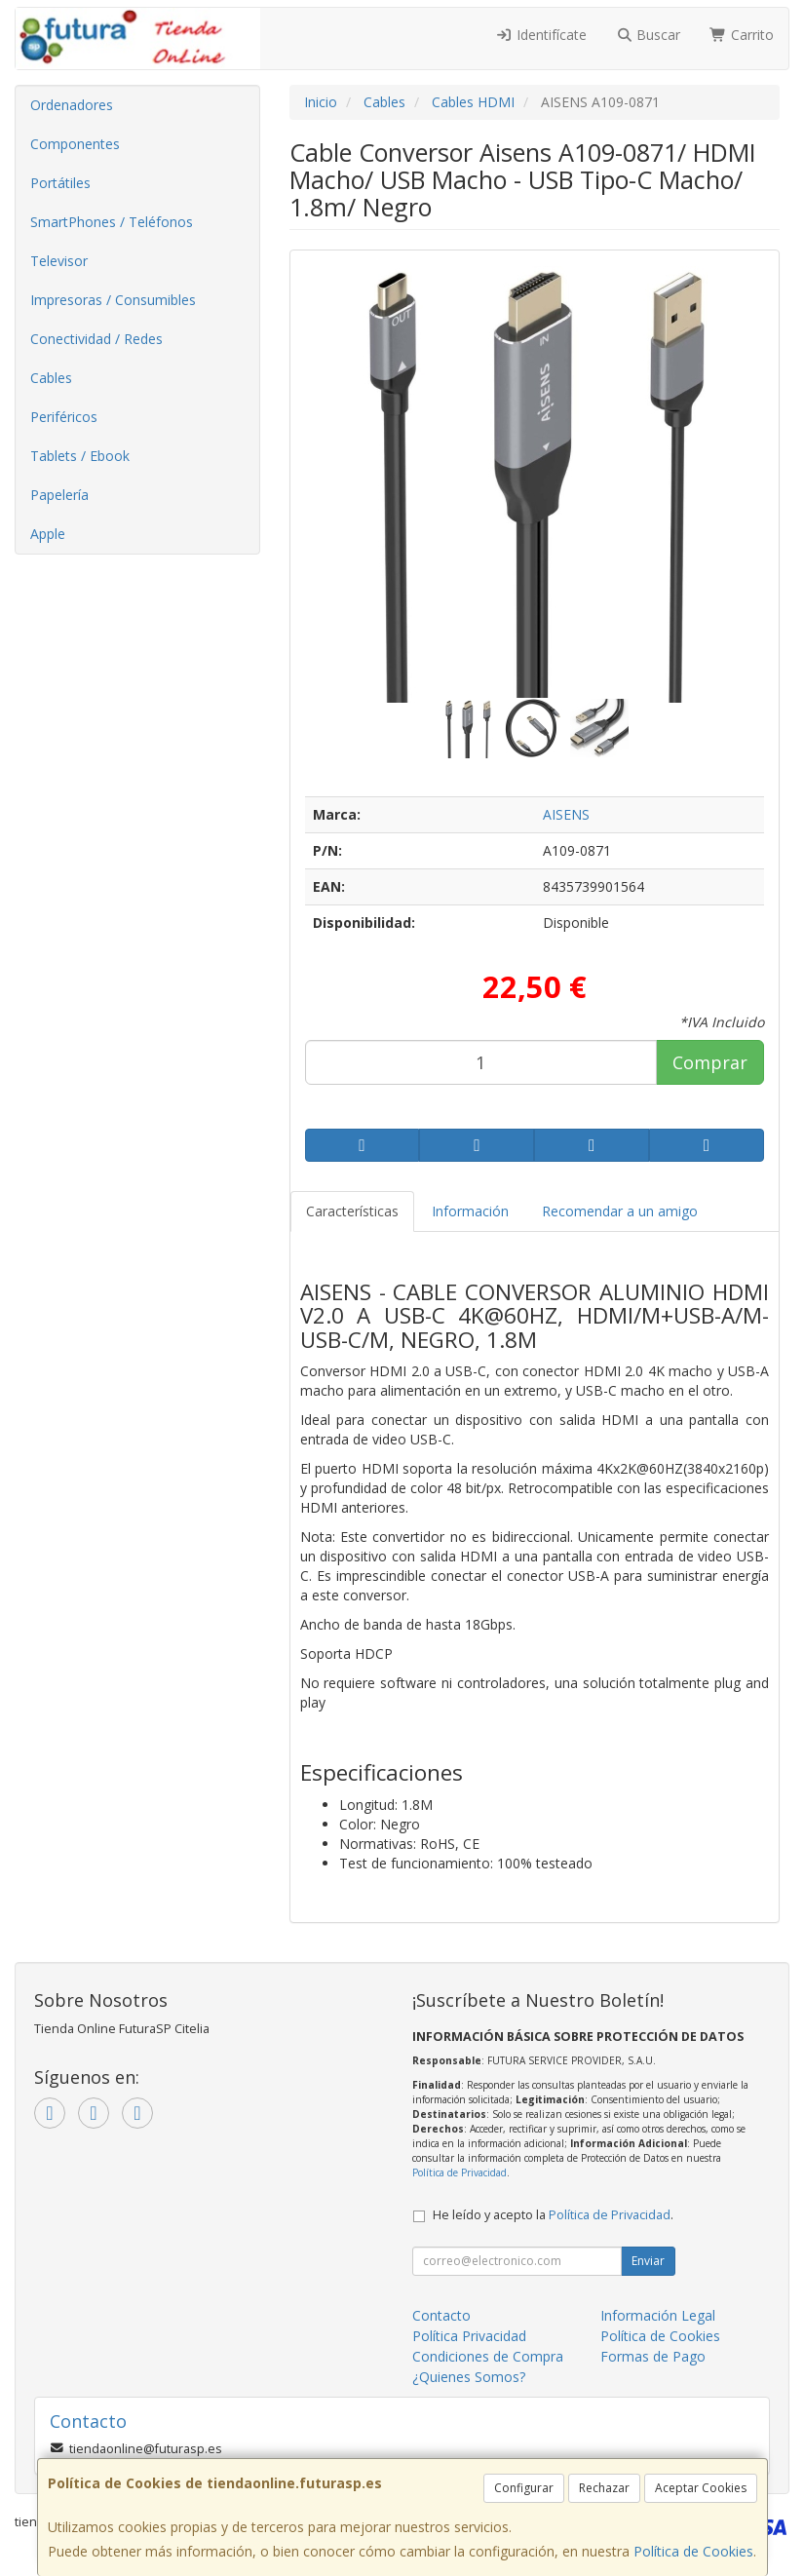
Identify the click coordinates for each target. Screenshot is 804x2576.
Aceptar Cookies (701, 2488)
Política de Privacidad (459, 2172)
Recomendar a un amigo (620, 1211)
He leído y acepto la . (553, 2215)
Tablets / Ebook (80, 455)
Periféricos (63, 416)
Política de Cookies (693, 2551)
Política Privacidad (469, 2335)
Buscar (648, 34)
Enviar (648, 2260)
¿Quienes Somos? (468, 2376)
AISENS (566, 814)
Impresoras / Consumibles (113, 299)
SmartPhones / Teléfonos (111, 221)
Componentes (75, 144)
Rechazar (604, 2488)
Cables (51, 377)
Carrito (741, 34)
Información (470, 1211)
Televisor (59, 260)
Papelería (59, 494)
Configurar (524, 2488)
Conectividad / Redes (96, 338)
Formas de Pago (653, 2356)
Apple (47, 533)
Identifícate (541, 34)
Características (352, 1211)
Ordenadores (71, 105)
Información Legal (657, 2315)
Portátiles (60, 182)
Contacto (441, 2315)
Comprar (709, 1062)
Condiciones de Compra (487, 2356)
